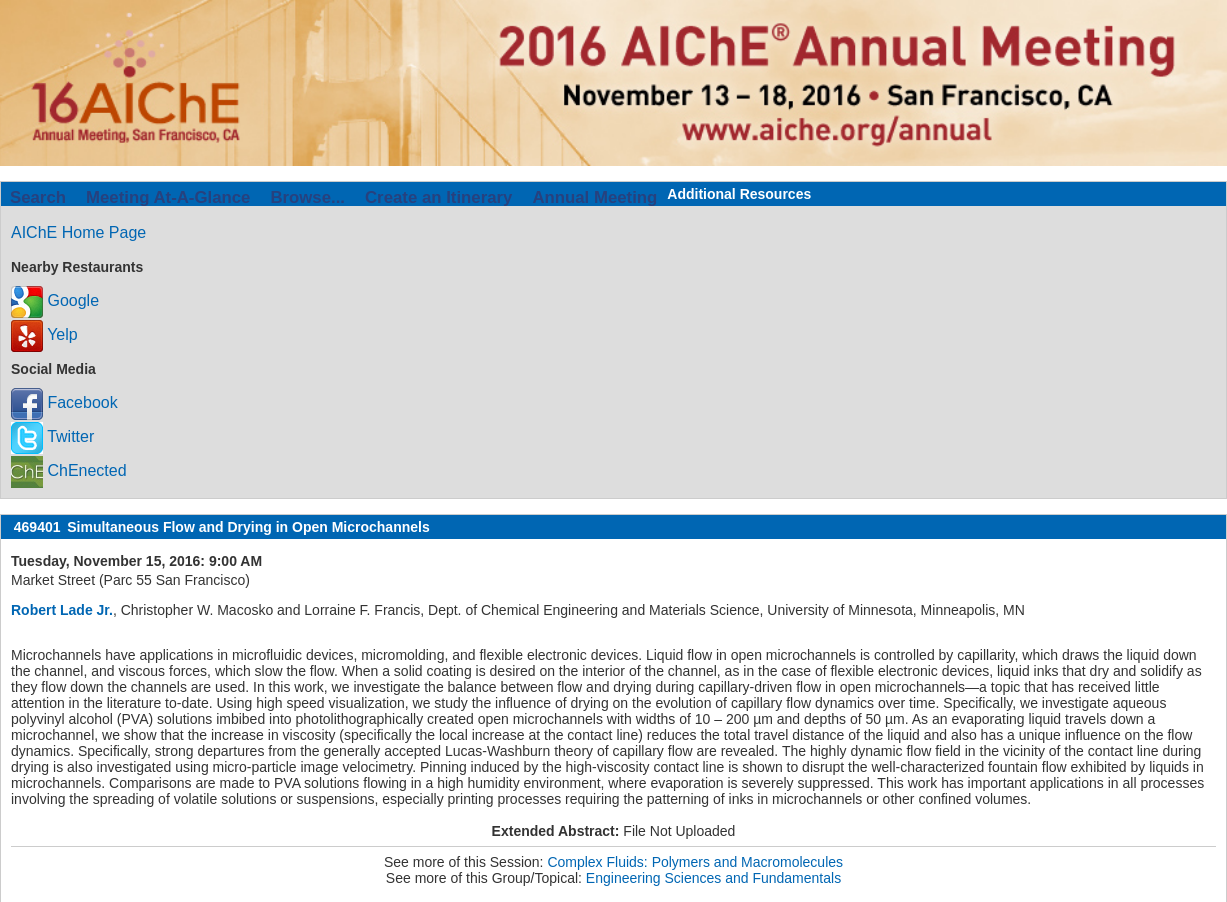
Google (55, 300)
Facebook (64, 402)
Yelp (44, 334)
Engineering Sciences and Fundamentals (713, 878)
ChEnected (69, 470)
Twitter (52, 436)
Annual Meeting (594, 197)
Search (38, 197)
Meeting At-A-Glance (168, 197)
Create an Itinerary (438, 197)
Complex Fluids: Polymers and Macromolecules (695, 862)
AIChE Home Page (78, 232)
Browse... (307, 197)
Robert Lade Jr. (62, 610)
